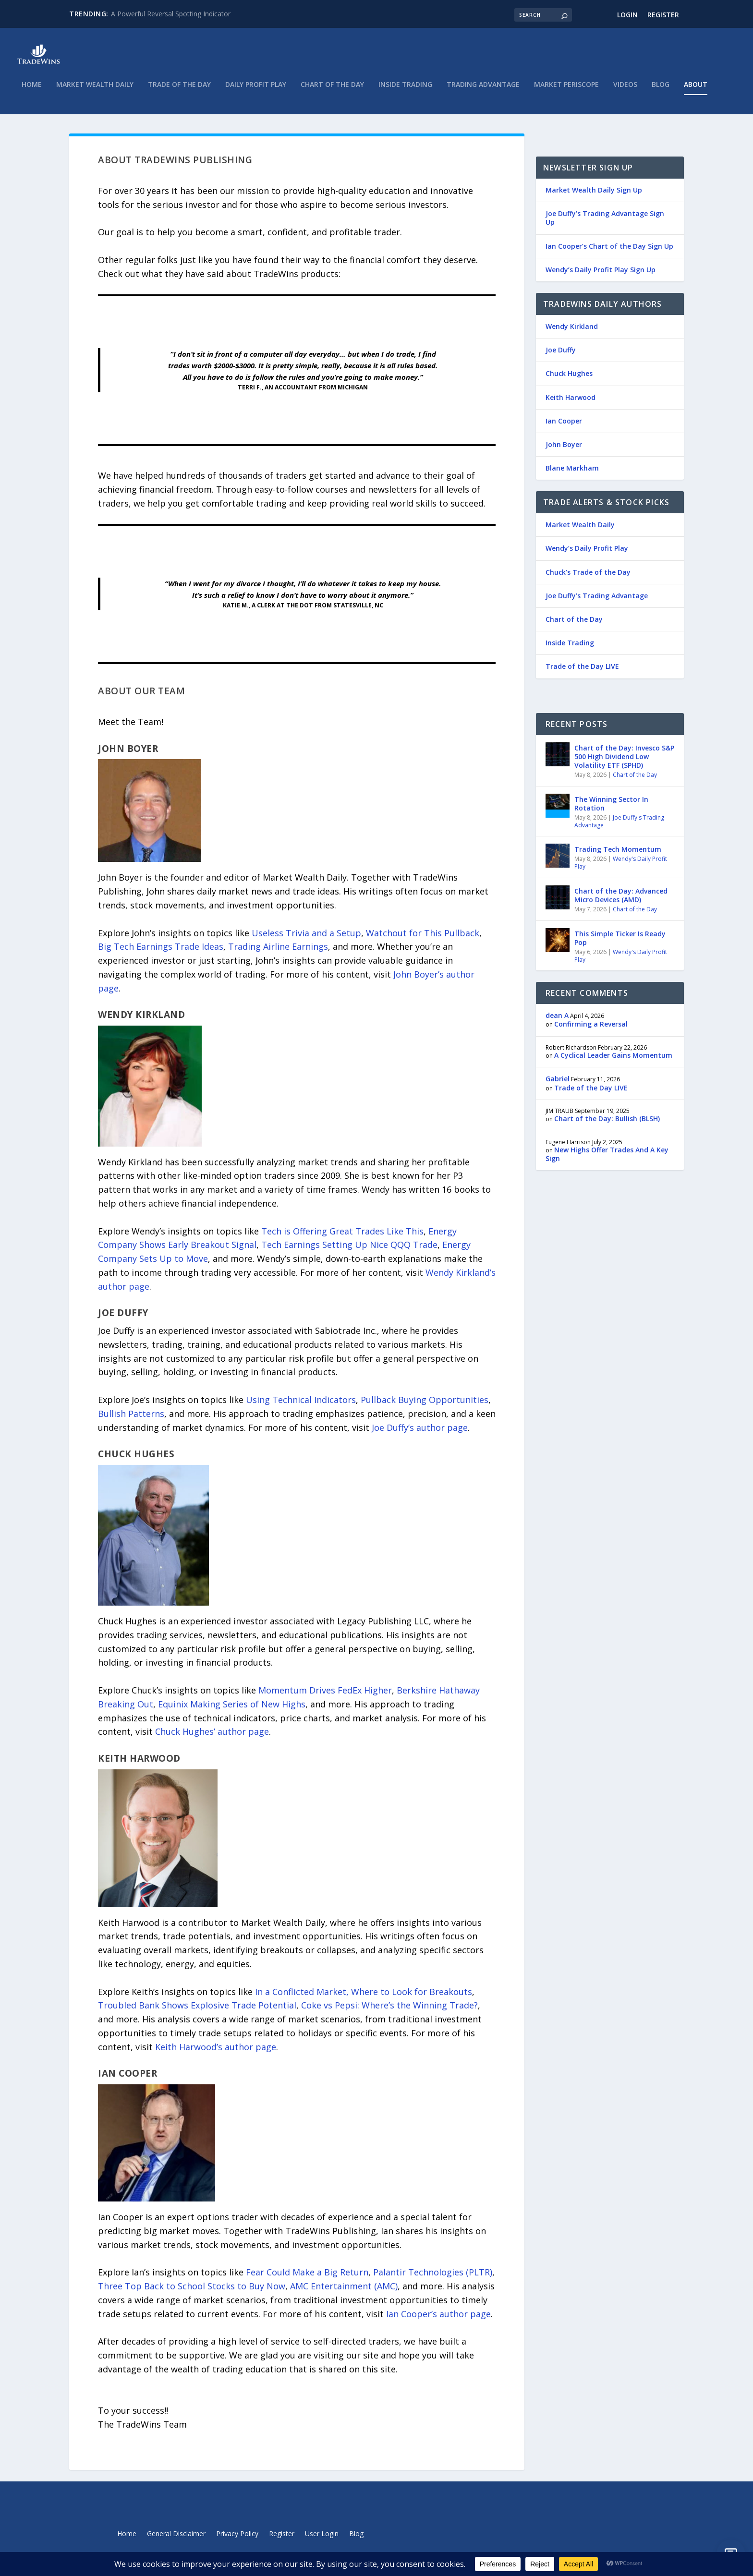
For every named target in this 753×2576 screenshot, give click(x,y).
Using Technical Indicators (301, 1406)
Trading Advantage (483, 91)
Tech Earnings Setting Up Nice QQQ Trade (349, 1251)
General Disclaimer (176, 2541)
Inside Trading (405, 91)
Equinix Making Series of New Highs (231, 1711)
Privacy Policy (237, 2541)
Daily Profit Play (255, 91)
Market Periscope (566, 91)
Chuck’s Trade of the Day (588, 578)
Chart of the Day (332, 91)
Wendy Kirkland (572, 333)
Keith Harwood (570, 404)
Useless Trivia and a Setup (306, 939)
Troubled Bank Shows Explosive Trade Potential (197, 2012)
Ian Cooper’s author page (438, 2320)
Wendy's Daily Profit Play (620, 869)
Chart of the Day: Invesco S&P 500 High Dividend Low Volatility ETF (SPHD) (624, 763)
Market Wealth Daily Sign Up (594, 196)
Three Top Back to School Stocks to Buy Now (191, 2292)
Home (32, 91)
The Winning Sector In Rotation (611, 810)
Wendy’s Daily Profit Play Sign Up (601, 276)
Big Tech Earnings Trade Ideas (160, 953)
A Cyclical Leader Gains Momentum (613, 1061)
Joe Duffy (561, 356)
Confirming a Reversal (591, 1030)
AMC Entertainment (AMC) (344, 2292)
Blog (660, 91)
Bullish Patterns (131, 1420)
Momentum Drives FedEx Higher (325, 1697)
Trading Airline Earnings (278, 953)
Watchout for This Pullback (422, 939)
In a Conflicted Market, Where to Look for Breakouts (363, 1998)
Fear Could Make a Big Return (307, 2279)
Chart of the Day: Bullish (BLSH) (607, 1125)
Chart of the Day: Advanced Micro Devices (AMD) (621, 902)
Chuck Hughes (569, 380)
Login (627, 14)
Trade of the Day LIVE (582, 672)
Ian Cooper (564, 427)
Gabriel (558, 1085)
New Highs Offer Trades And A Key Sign (607, 1161)
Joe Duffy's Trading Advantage (619, 828)
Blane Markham (572, 474)
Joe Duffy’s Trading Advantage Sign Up (605, 224)
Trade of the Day (179, 91)
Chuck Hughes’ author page (212, 1738)
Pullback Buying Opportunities (424, 1406)
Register (663, 14)
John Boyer (564, 451)
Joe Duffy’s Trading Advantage (597, 602)
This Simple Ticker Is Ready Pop (620, 945)
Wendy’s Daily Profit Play (587, 554)
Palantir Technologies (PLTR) (432, 2279)
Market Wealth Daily (95, 91)
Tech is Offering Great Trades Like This (342, 1238)
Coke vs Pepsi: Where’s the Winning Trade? (389, 2012)
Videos (625, 91)
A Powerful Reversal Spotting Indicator (171, 13)
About (695, 91)
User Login (322, 2541)
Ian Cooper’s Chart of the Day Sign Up (609, 252)
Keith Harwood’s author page (215, 2053)
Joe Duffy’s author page (420, 1434)
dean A (557, 1022)
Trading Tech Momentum (617, 855)
